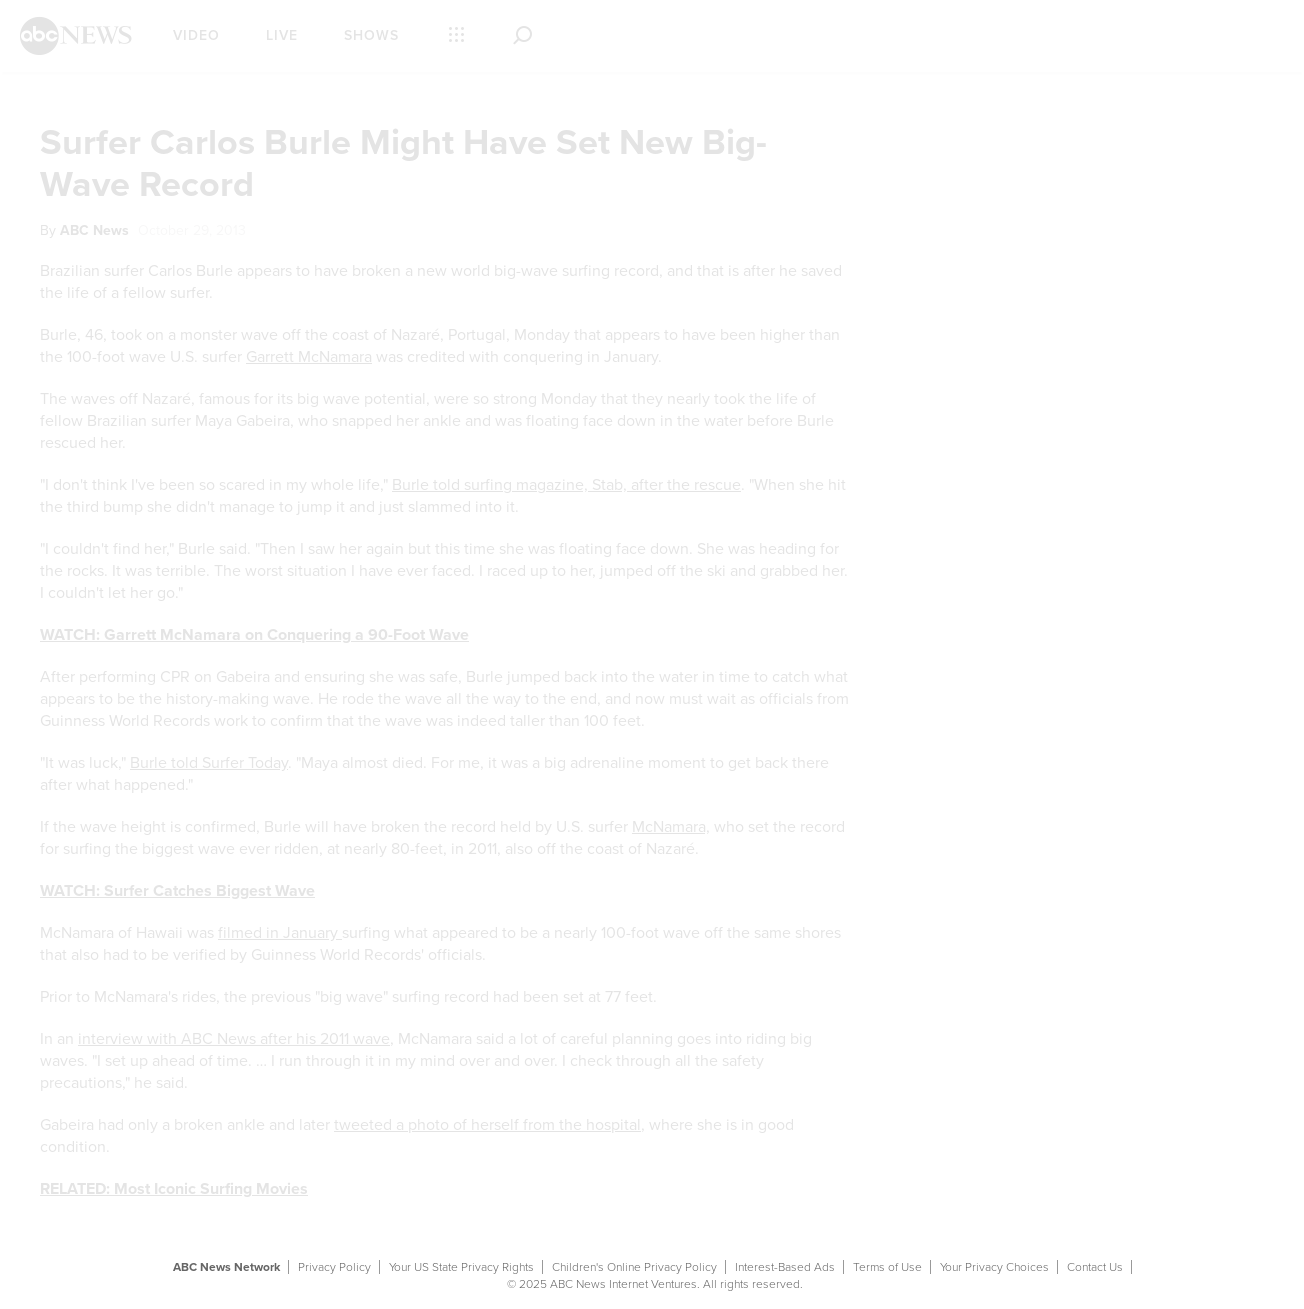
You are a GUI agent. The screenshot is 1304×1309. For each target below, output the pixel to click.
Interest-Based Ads (785, 1267)
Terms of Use (887, 1267)
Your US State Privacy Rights (461, 1267)
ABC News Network (226, 1267)
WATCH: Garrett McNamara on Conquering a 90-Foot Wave (254, 635)
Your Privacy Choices (994, 1267)
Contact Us (1095, 1267)
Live (282, 35)
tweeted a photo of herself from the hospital (487, 1125)
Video (196, 35)
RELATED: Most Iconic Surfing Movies (174, 1189)
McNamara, (671, 827)
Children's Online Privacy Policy (634, 1267)
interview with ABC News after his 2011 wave (234, 1039)
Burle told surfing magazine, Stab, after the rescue (566, 485)
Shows (371, 35)
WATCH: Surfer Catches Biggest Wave (177, 891)
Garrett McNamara (309, 357)
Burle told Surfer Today (209, 763)
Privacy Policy (334, 1267)
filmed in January (280, 933)
